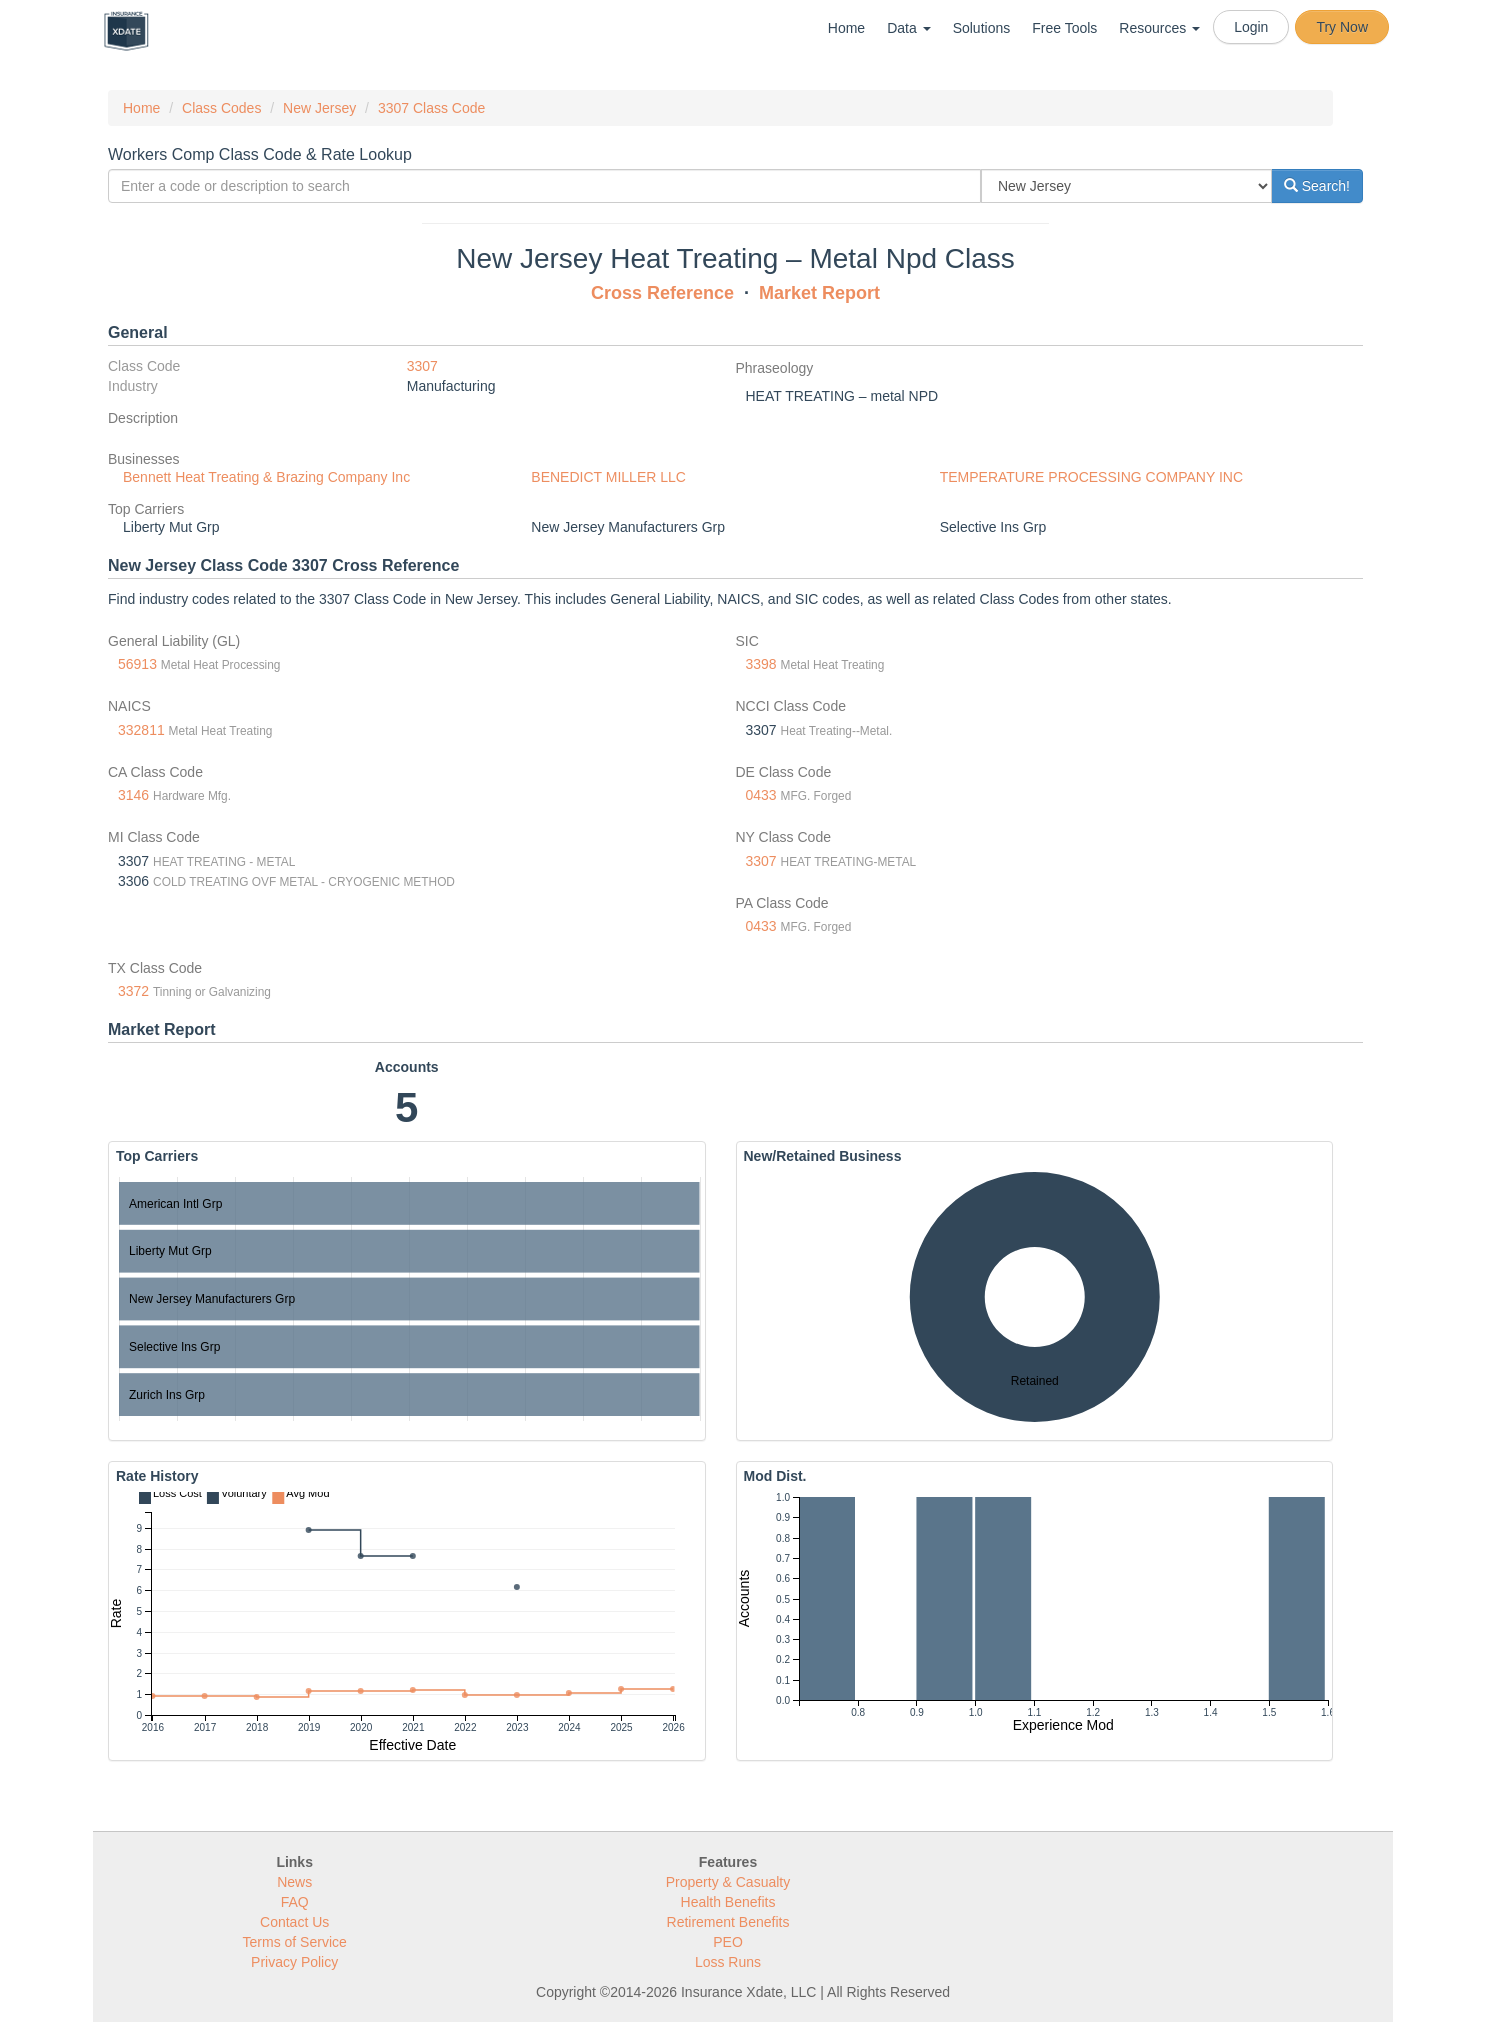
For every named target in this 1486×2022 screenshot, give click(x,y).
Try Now (1342, 27)
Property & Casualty (728, 1882)
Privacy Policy (294, 1962)
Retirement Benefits (728, 1922)
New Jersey (319, 108)
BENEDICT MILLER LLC (608, 477)
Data (908, 28)
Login (1251, 27)
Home (846, 28)
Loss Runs (728, 1962)
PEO (728, 1942)
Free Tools (1064, 28)
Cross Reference (662, 293)
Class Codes (221, 108)
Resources (1159, 28)
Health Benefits (728, 1902)
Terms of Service (295, 1942)
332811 (141, 730)
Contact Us (294, 1922)
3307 (422, 366)
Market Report (819, 293)
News (294, 1882)
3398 (761, 664)
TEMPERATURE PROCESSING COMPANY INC (1091, 477)
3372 (133, 991)
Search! (1317, 186)
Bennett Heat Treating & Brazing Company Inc (266, 477)
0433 (761, 795)
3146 (133, 795)
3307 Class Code (431, 108)
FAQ (295, 1902)
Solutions (982, 28)
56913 (137, 664)
